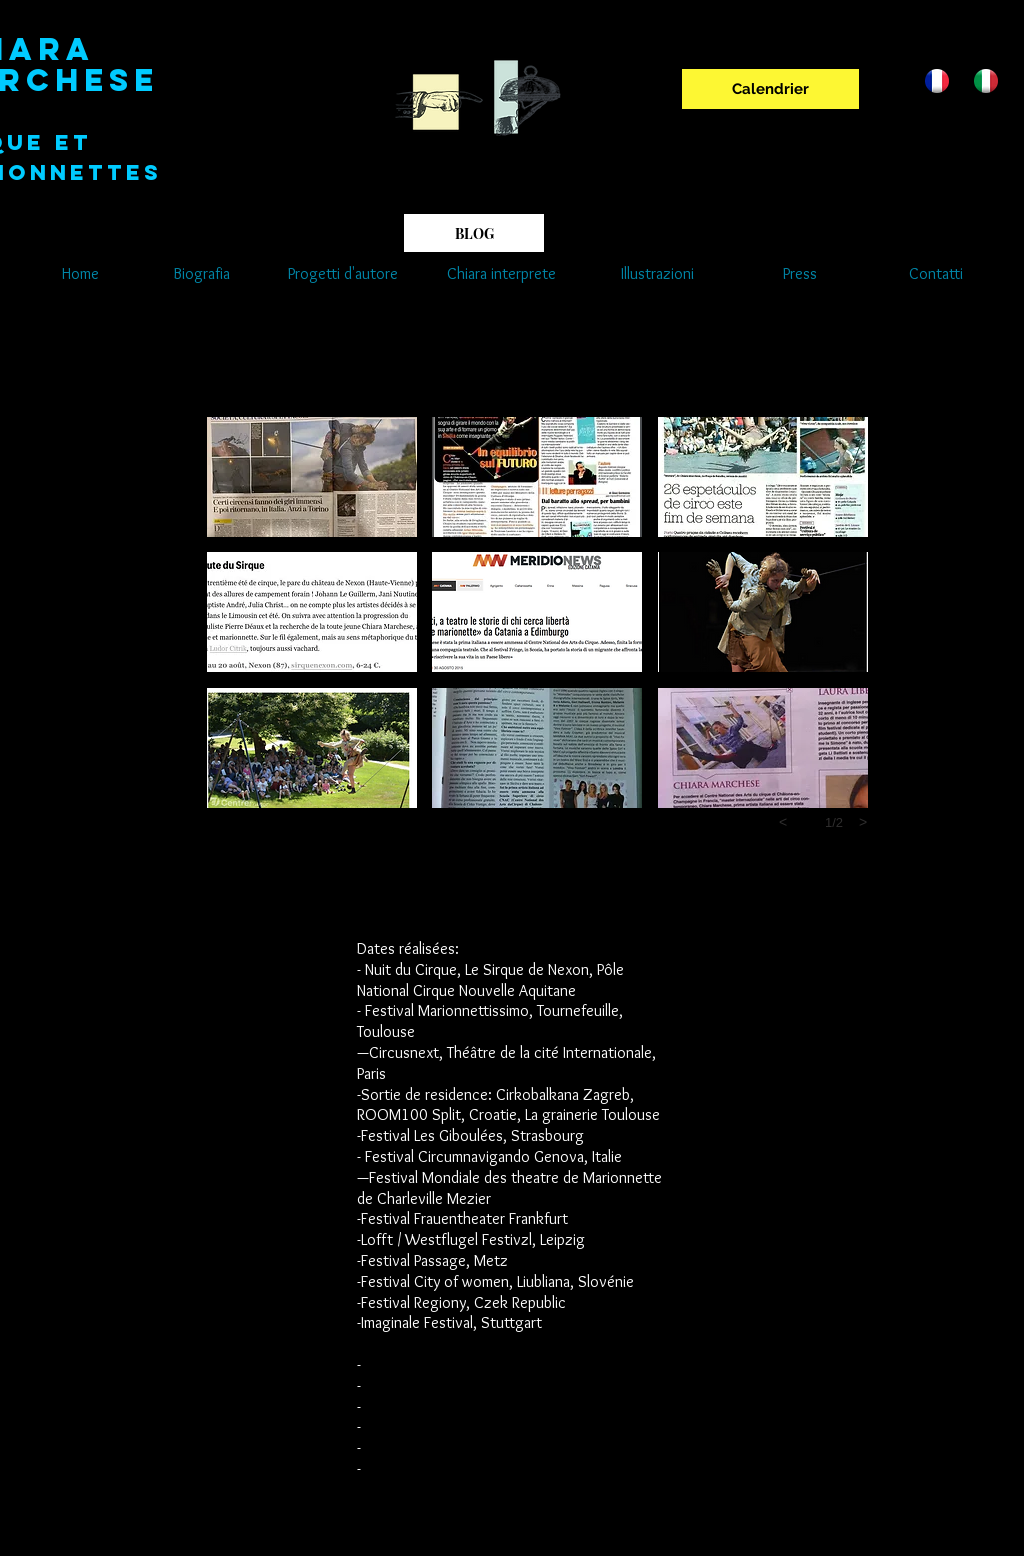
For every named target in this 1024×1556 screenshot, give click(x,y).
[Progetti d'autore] (343, 274)
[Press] (800, 274)
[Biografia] (201, 274)
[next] (863, 822)
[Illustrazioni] (657, 274)
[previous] (783, 822)
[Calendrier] (770, 89)
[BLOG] (474, 233)
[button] (312, 477)
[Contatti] (935, 274)
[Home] (80, 274)
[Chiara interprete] (501, 274)
